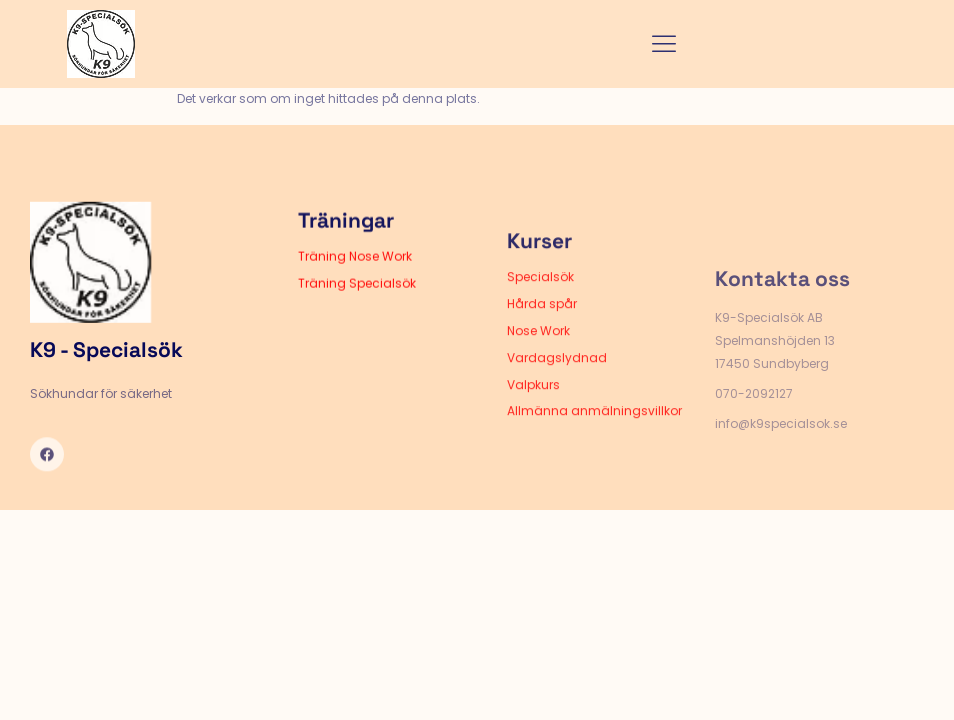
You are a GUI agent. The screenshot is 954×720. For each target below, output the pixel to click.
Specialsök (540, 299)
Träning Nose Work (355, 268)
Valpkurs (533, 407)
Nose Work (538, 353)
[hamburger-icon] (664, 44)
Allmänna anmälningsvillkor (594, 433)
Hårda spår (542, 326)
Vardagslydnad (557, 380)
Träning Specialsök (357, 295)
